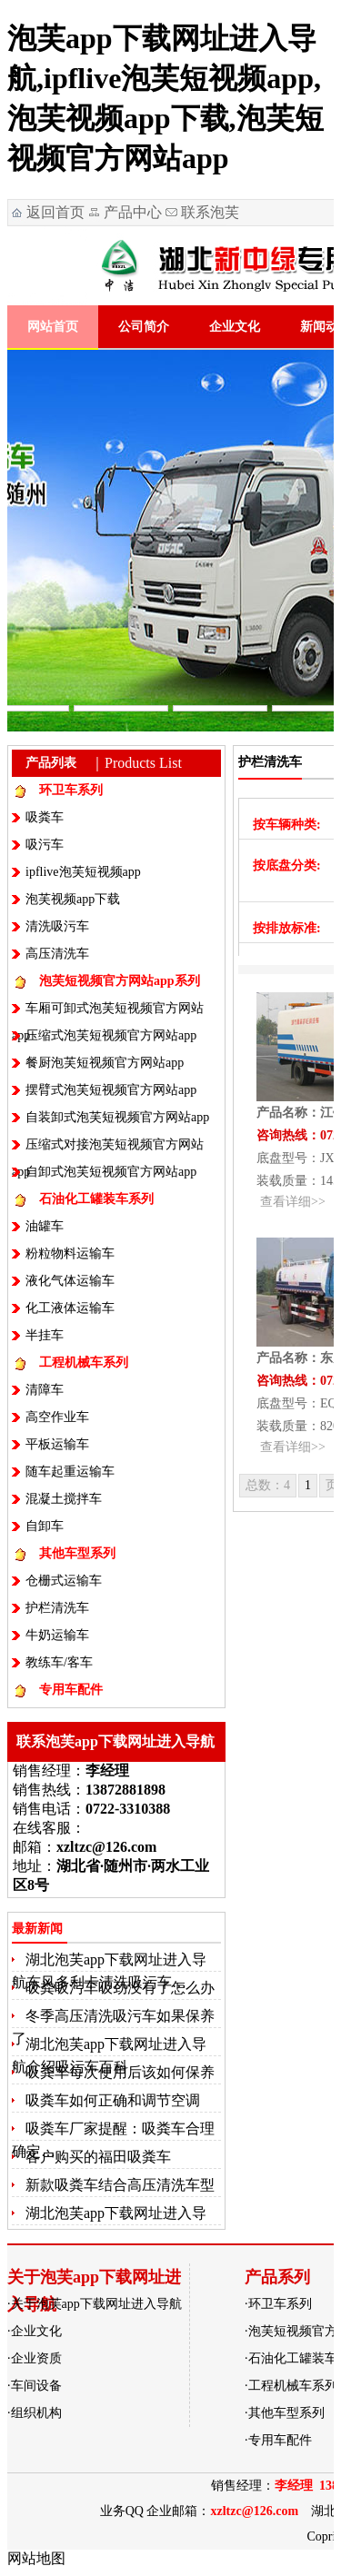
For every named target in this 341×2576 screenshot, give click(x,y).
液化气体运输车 (70, 1281)
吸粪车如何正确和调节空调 (112, 2100)
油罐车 (44, 1226)
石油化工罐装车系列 (96, 1199)
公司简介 (143, 326)
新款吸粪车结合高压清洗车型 (120, 2185)
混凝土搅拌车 (63, 1499)
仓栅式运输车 (63, 1580)
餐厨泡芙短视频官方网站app (104, 1062)
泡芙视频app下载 (72, 899)
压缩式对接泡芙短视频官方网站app (108, 1148)
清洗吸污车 (57, 926)
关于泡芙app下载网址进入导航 (96, 2304)
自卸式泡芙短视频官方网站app (110, 1172)
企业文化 (234, 326)
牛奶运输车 (57, 1635)
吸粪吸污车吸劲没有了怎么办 (120, 1987)
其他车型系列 (77, 1553)
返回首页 (55, 212)
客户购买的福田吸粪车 (98, 2156)
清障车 (44, 1390)
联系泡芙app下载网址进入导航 (201, 214)
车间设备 (36, 2385)
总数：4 (268, 1485)
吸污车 (44, 844)
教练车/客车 (59, 1662)
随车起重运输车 (70, 1471)
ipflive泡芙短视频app (83, 872)
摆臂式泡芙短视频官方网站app (110, 1090)
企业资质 (36, 2358)
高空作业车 (57, 1417)
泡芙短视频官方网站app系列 (119, 981)
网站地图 (36, 2558)
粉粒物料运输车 (70, 1253)
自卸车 (44, 1526)
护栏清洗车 (57, 1608)
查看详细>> (293, 1201)
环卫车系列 (71, 790)
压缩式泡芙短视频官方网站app (110, 1035)
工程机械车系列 (83, 1362)
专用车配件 (71, 1689)
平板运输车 (57, 1444)
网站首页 (52, 326)
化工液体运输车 (70, 1308)
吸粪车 (44, 817)
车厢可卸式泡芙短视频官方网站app (108, 1011)
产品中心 (133, 212)
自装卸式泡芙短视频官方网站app (117, 1117)
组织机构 (36, 2413)
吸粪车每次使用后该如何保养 (120, 2072)
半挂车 (44, 1335)
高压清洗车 (57, 953)
